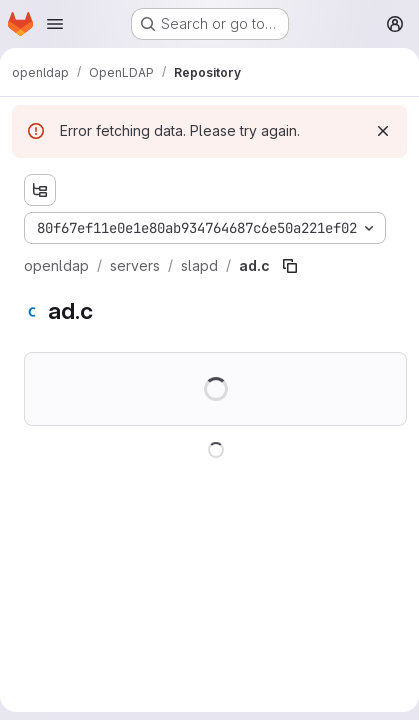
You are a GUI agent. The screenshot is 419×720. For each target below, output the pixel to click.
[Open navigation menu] (55, 24)
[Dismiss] (383, 131)
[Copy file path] (290, 266)
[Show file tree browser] (40, 190)
